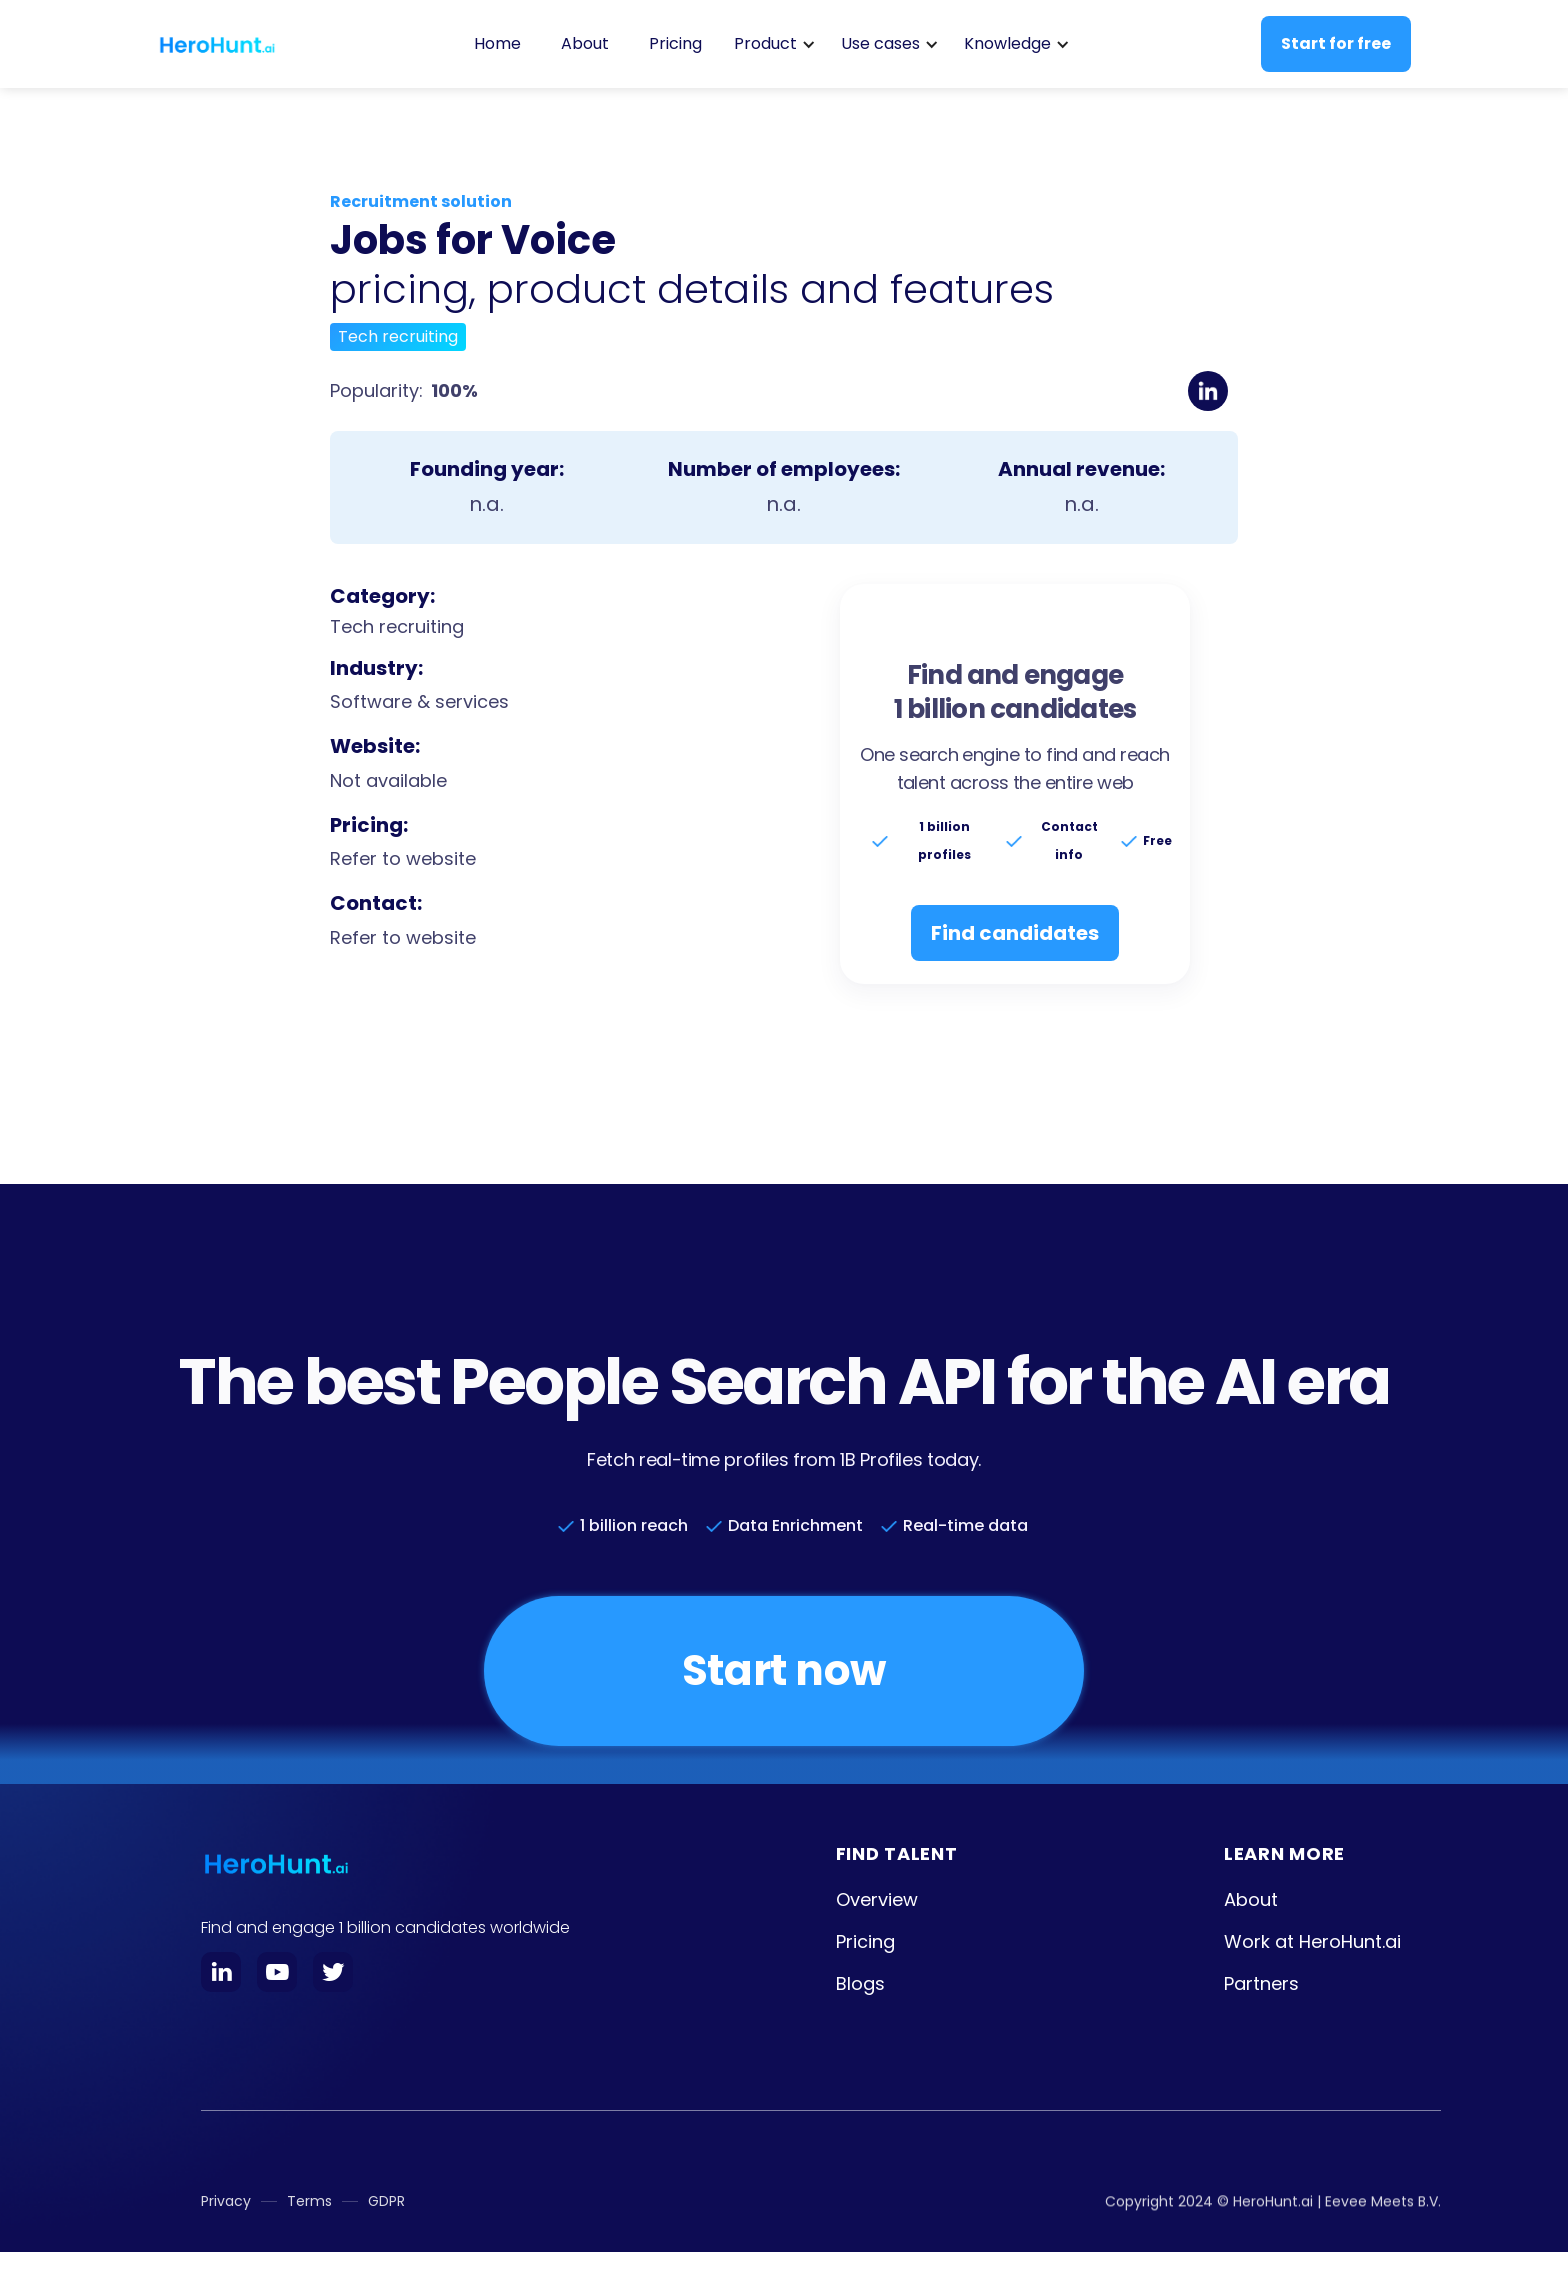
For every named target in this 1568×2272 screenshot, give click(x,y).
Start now (784, 1670)
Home (497, 43)
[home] (217, 44)
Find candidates (1015, 933)
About (585, 43)
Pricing (675, 43)
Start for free (1336, 43)
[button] (771, 44)
